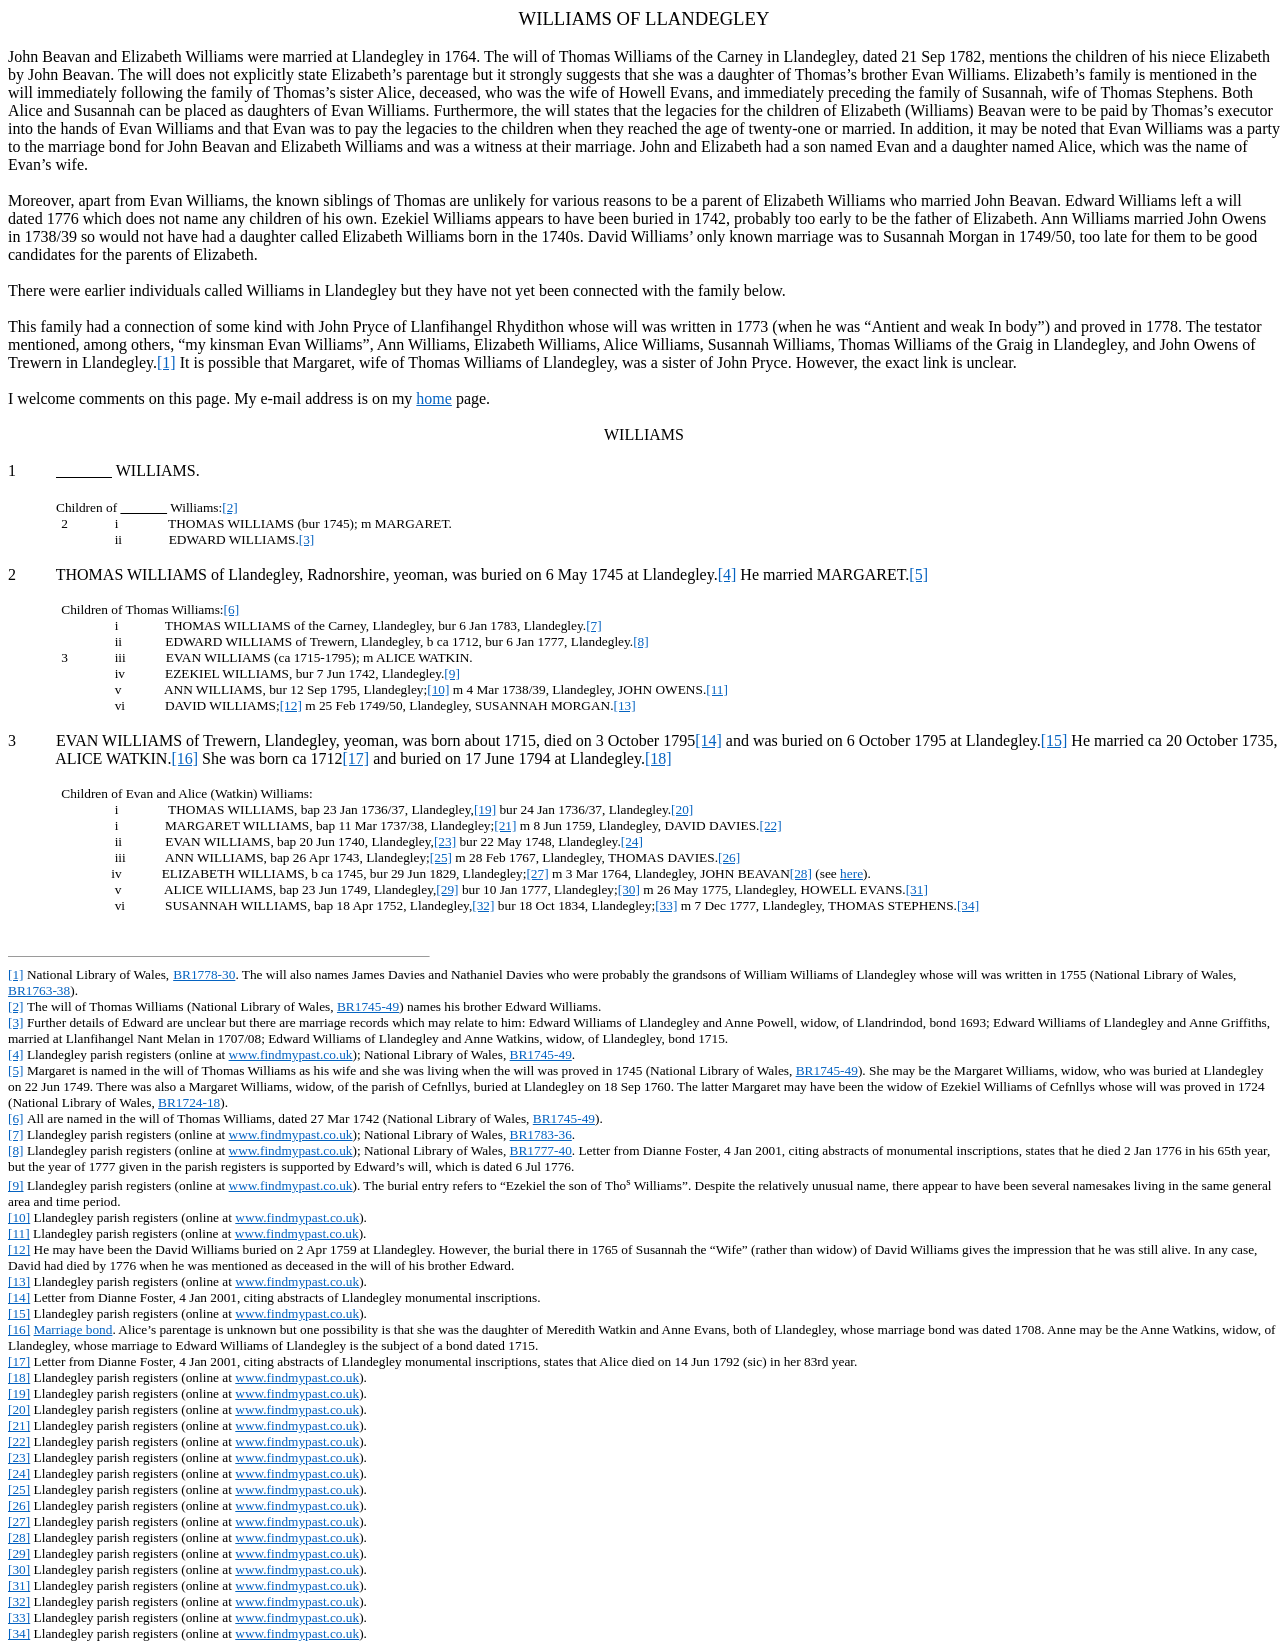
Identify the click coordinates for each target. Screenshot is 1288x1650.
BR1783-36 (541, 1134)
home (434, 398)
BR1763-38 (39, 990)
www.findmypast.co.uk (291, 1054)
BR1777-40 (541, 1150)
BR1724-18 (189, 1102)
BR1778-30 (204, 974)
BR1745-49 (368, 1006)
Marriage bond (73, 1329)
